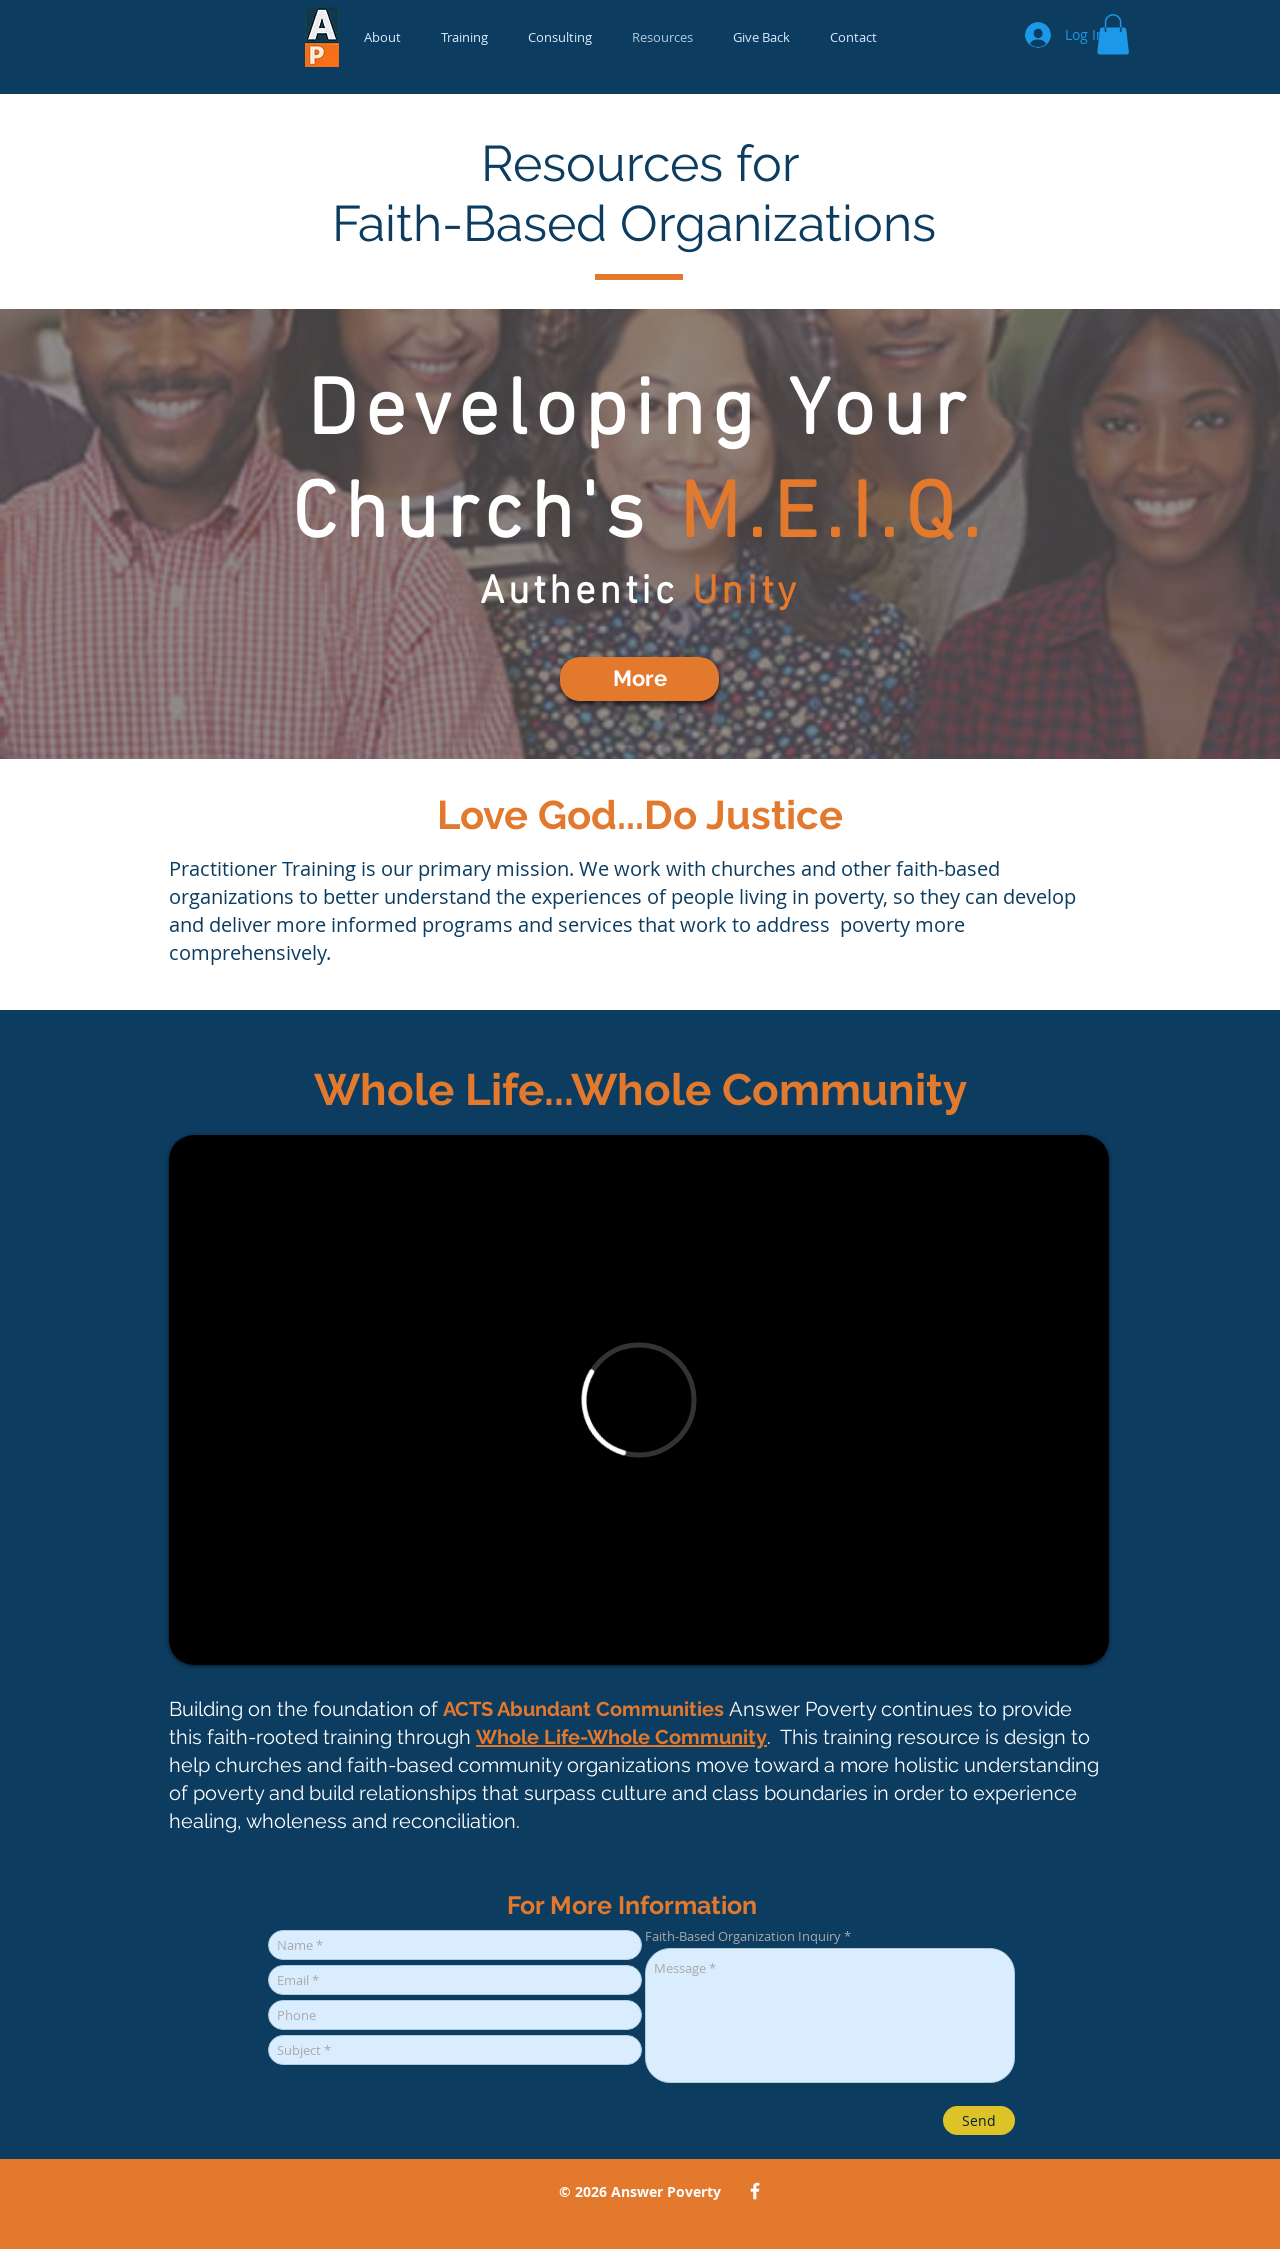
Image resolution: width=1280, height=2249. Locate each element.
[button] (1113, 34)
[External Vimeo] (639, 1400)
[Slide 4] (622, 709)
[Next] (1162, 533)
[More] (639, 679)
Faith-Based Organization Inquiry (743, 1936)
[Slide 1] (658, 709)
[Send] (979, 2120)
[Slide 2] (640, 709)
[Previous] (118, 533)
